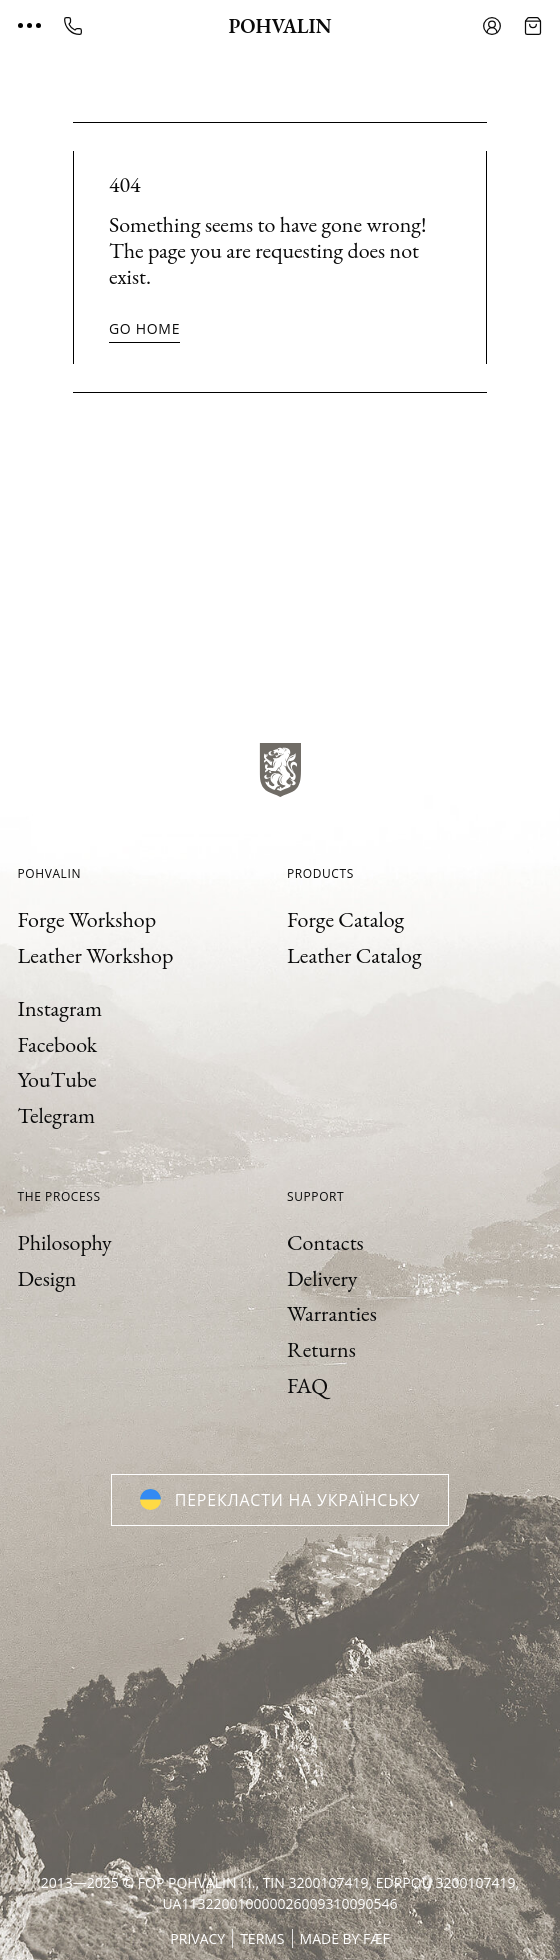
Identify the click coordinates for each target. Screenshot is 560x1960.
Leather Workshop (96, 955)
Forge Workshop (87, 919)
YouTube (57, 1079)
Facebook (58, 1044)
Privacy (197, 1938)
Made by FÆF (345, 1938)
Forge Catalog (345, 919)
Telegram (57, 1115)
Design (47, 1278)
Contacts (325, 1242)
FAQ (307, 1385)
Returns (321, 1349)
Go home (144, 328)
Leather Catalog (354, 955)
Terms (262, 1938)
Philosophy (65, 1242)
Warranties (332, 1313)
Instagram (60, 1008)
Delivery (322, 1278)
